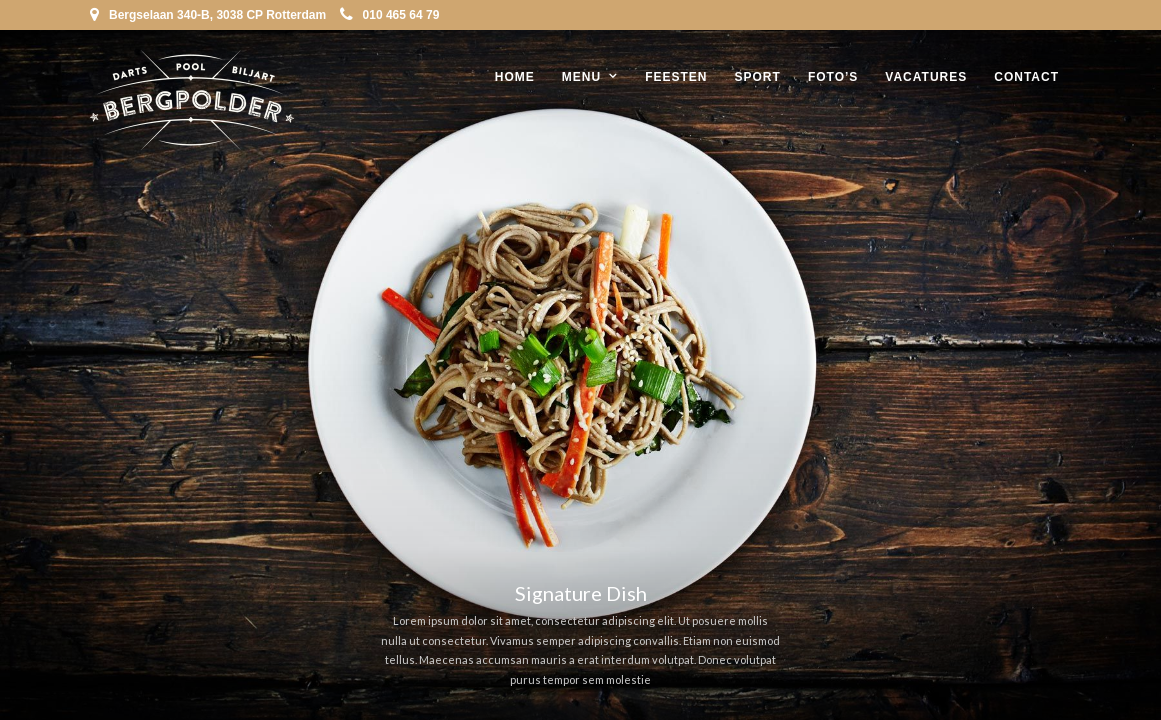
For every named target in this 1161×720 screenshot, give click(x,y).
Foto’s (833, 77)
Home (515, 77)
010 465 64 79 (390, 15)
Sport (758, 77)
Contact (1026, 77)
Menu (581, 77)
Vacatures (926, 77)
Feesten (676, 77)
